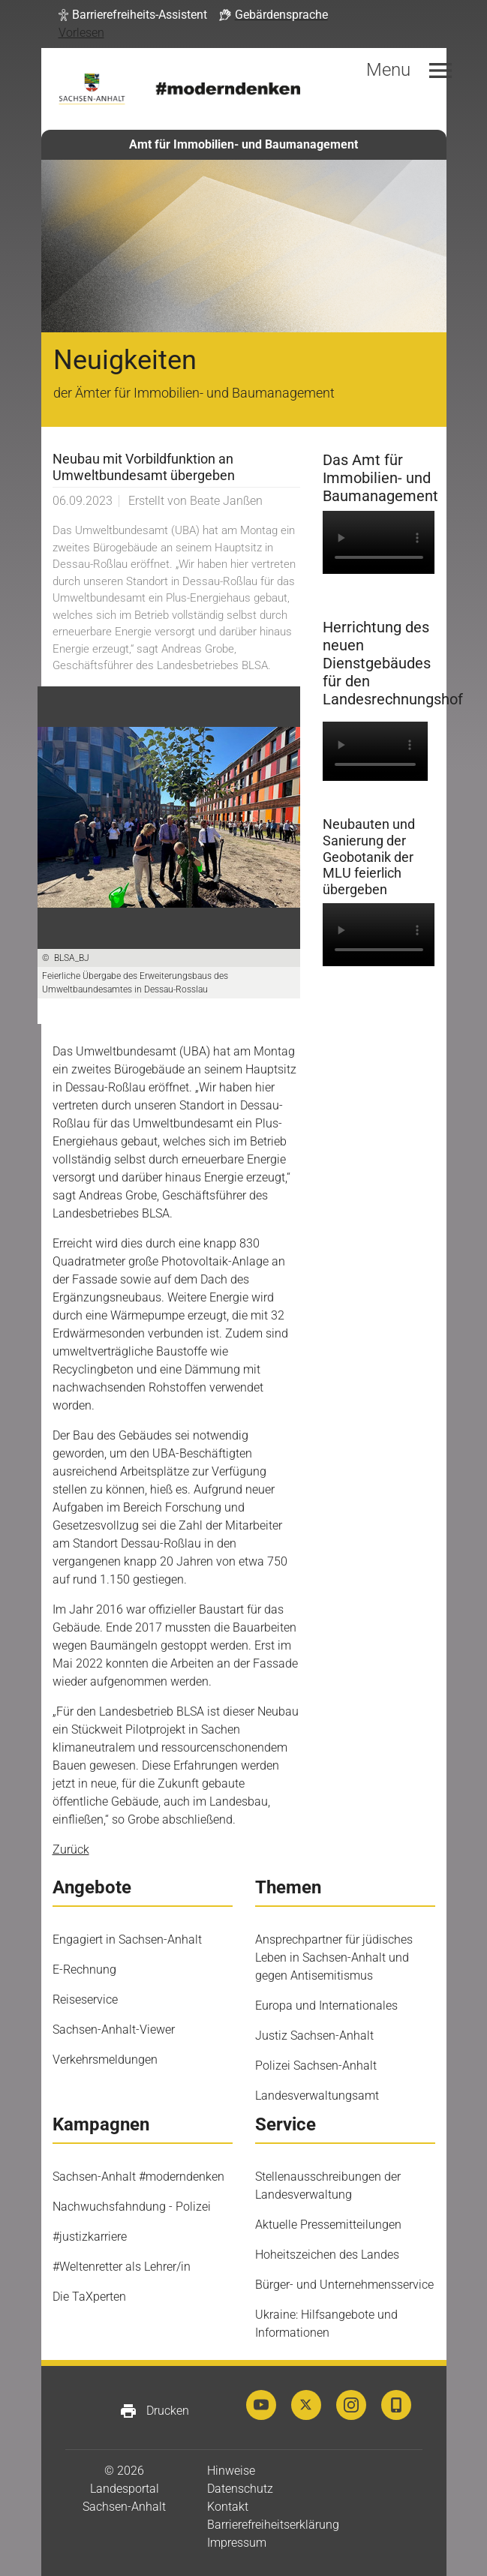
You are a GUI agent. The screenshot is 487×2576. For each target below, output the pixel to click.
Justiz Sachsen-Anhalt (314, 2035)
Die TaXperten (89, 2296)
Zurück (71, 1849)
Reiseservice (85, 1999)
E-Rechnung (84, 1969)
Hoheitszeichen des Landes (327, 2254)
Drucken (154, 2411)
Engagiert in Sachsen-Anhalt (127, 1939)
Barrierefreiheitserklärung (273, 2524)
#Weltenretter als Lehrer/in (122, 2266)
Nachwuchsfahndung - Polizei (132, 2206)
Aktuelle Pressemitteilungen (328, 2224)
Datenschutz (240, 2488)
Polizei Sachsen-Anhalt (316, 2065)
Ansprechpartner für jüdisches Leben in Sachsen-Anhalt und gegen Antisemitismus (334, 1957)
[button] (133, 15)
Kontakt (227, 2506)
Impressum (236, 2542)
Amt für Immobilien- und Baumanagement (243, 144)
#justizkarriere (90, 2236)
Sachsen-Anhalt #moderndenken (138, 2176)
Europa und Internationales (326, 2005)
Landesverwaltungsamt (317, 2095)
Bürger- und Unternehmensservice (344, 2284)
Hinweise (231, 2470)
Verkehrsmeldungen (105, 2059)
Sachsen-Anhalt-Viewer (114, 2029)
